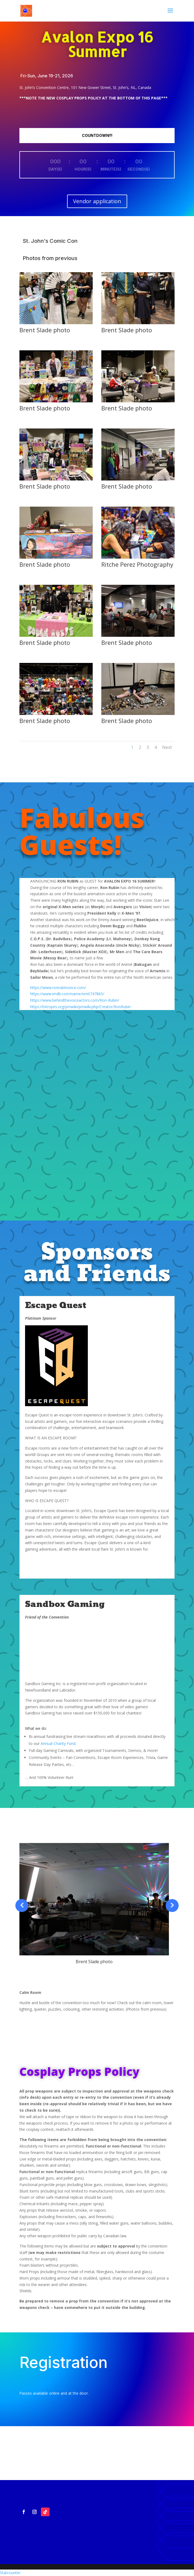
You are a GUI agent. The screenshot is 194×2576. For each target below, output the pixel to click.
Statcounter (10, 2572)
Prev (21, 1905)
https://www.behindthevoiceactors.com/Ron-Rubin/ (74, 1000)
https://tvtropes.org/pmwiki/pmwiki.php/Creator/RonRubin (80, 1006)
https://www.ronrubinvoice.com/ (58, 987)
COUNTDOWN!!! (97, 135)
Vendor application (97, 201)
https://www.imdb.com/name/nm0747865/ (67, 993)
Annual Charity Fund (58, 1743)
